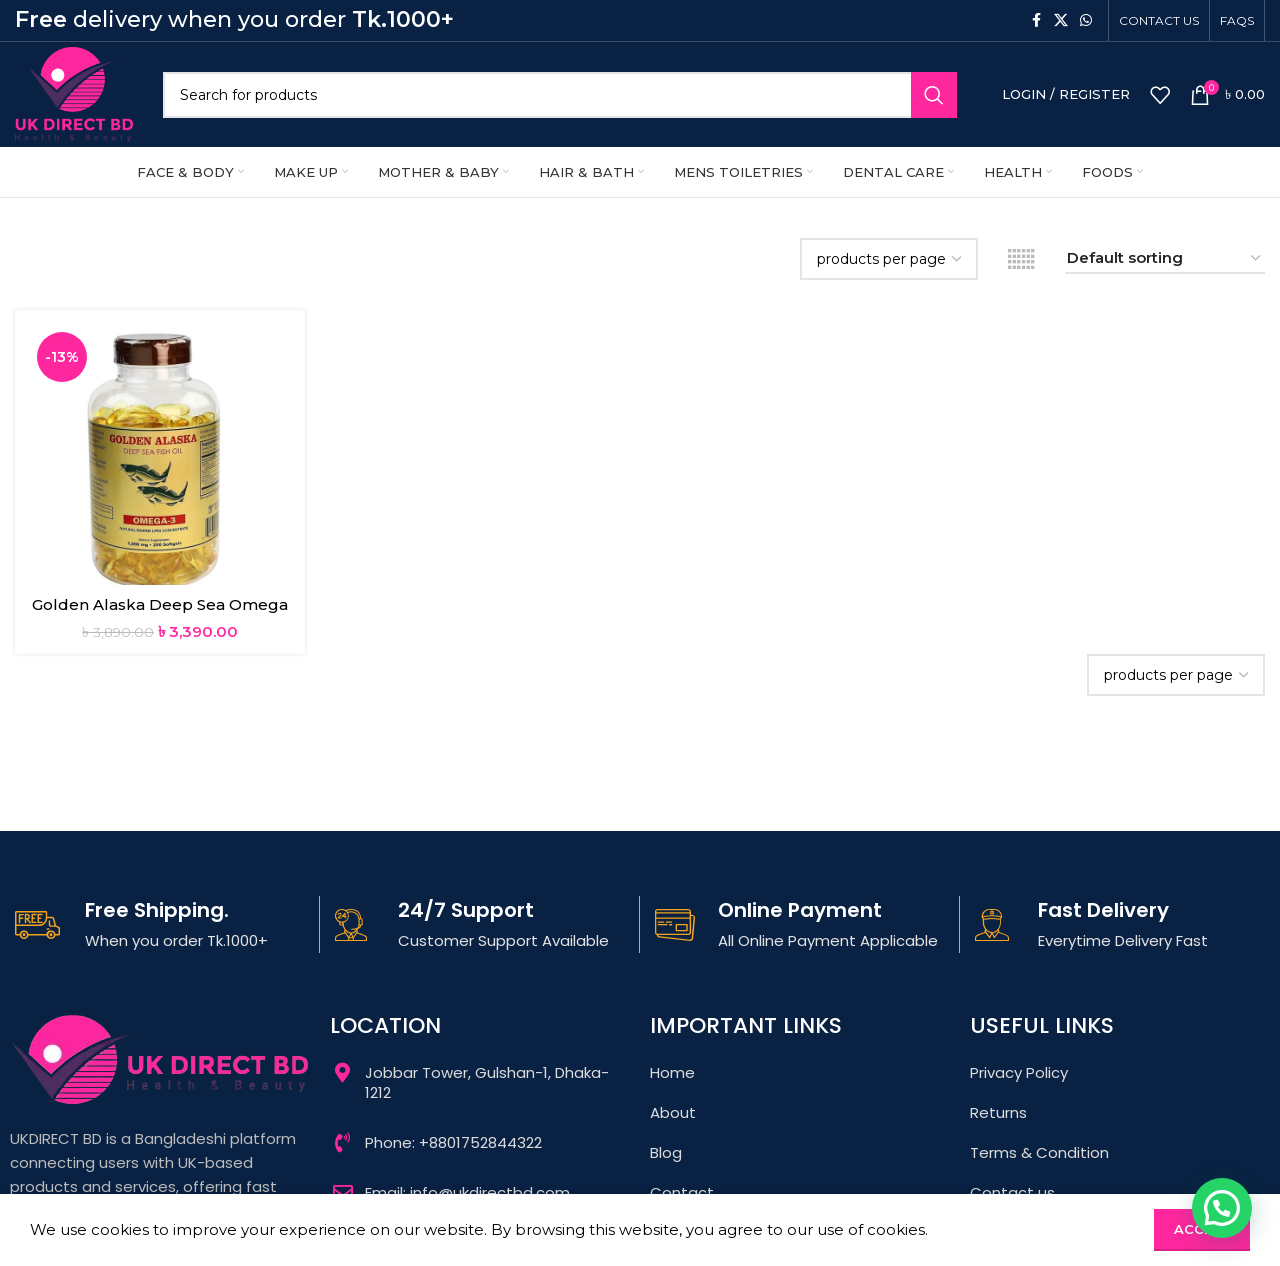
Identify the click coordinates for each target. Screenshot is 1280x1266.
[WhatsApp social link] (1086, 20)
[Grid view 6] (1021, 259)
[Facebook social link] (1036, 20)
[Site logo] (74, 92)
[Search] (560, 95)
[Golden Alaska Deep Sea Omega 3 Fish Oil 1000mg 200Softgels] (160, 455)
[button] (1222, 1208)
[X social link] (1061, 20)
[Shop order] (1165, 259)
